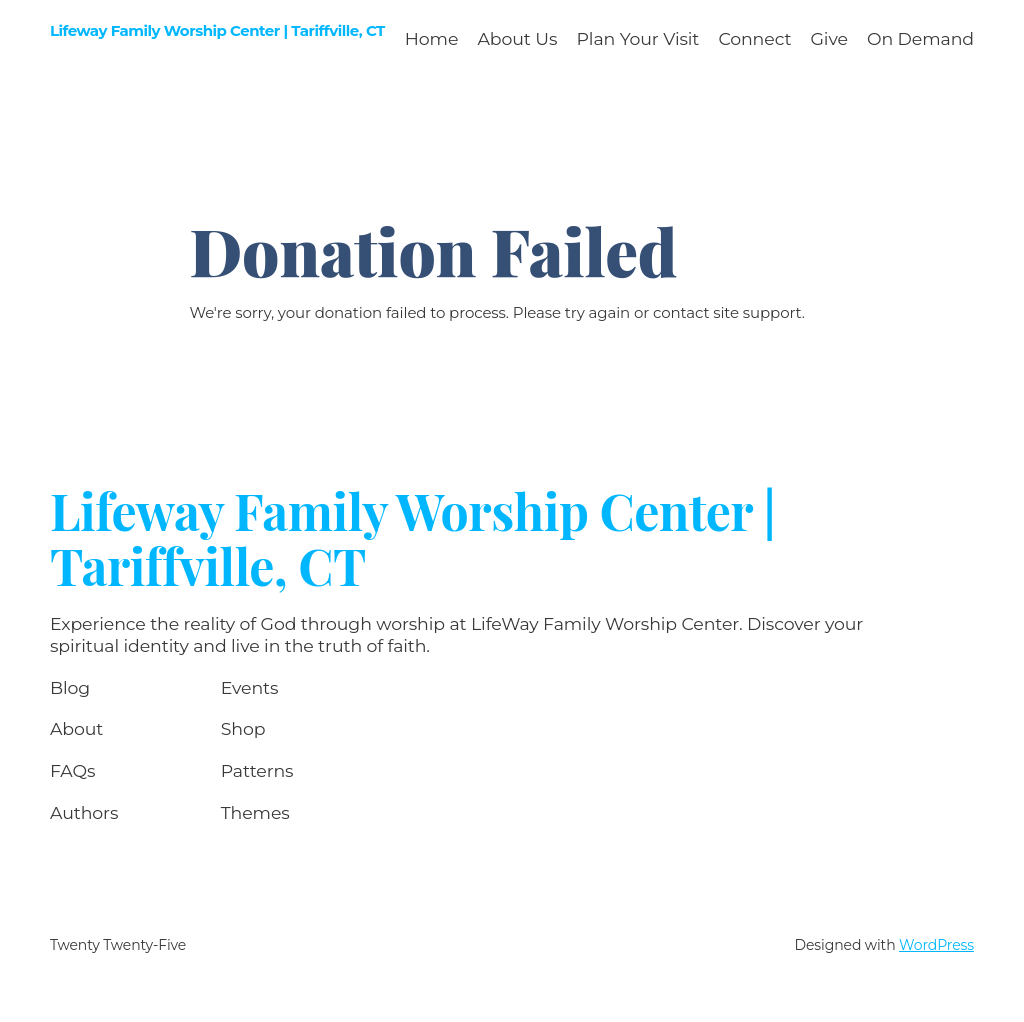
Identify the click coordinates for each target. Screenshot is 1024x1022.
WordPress (936, 945)
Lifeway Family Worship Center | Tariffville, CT (217, 30)
